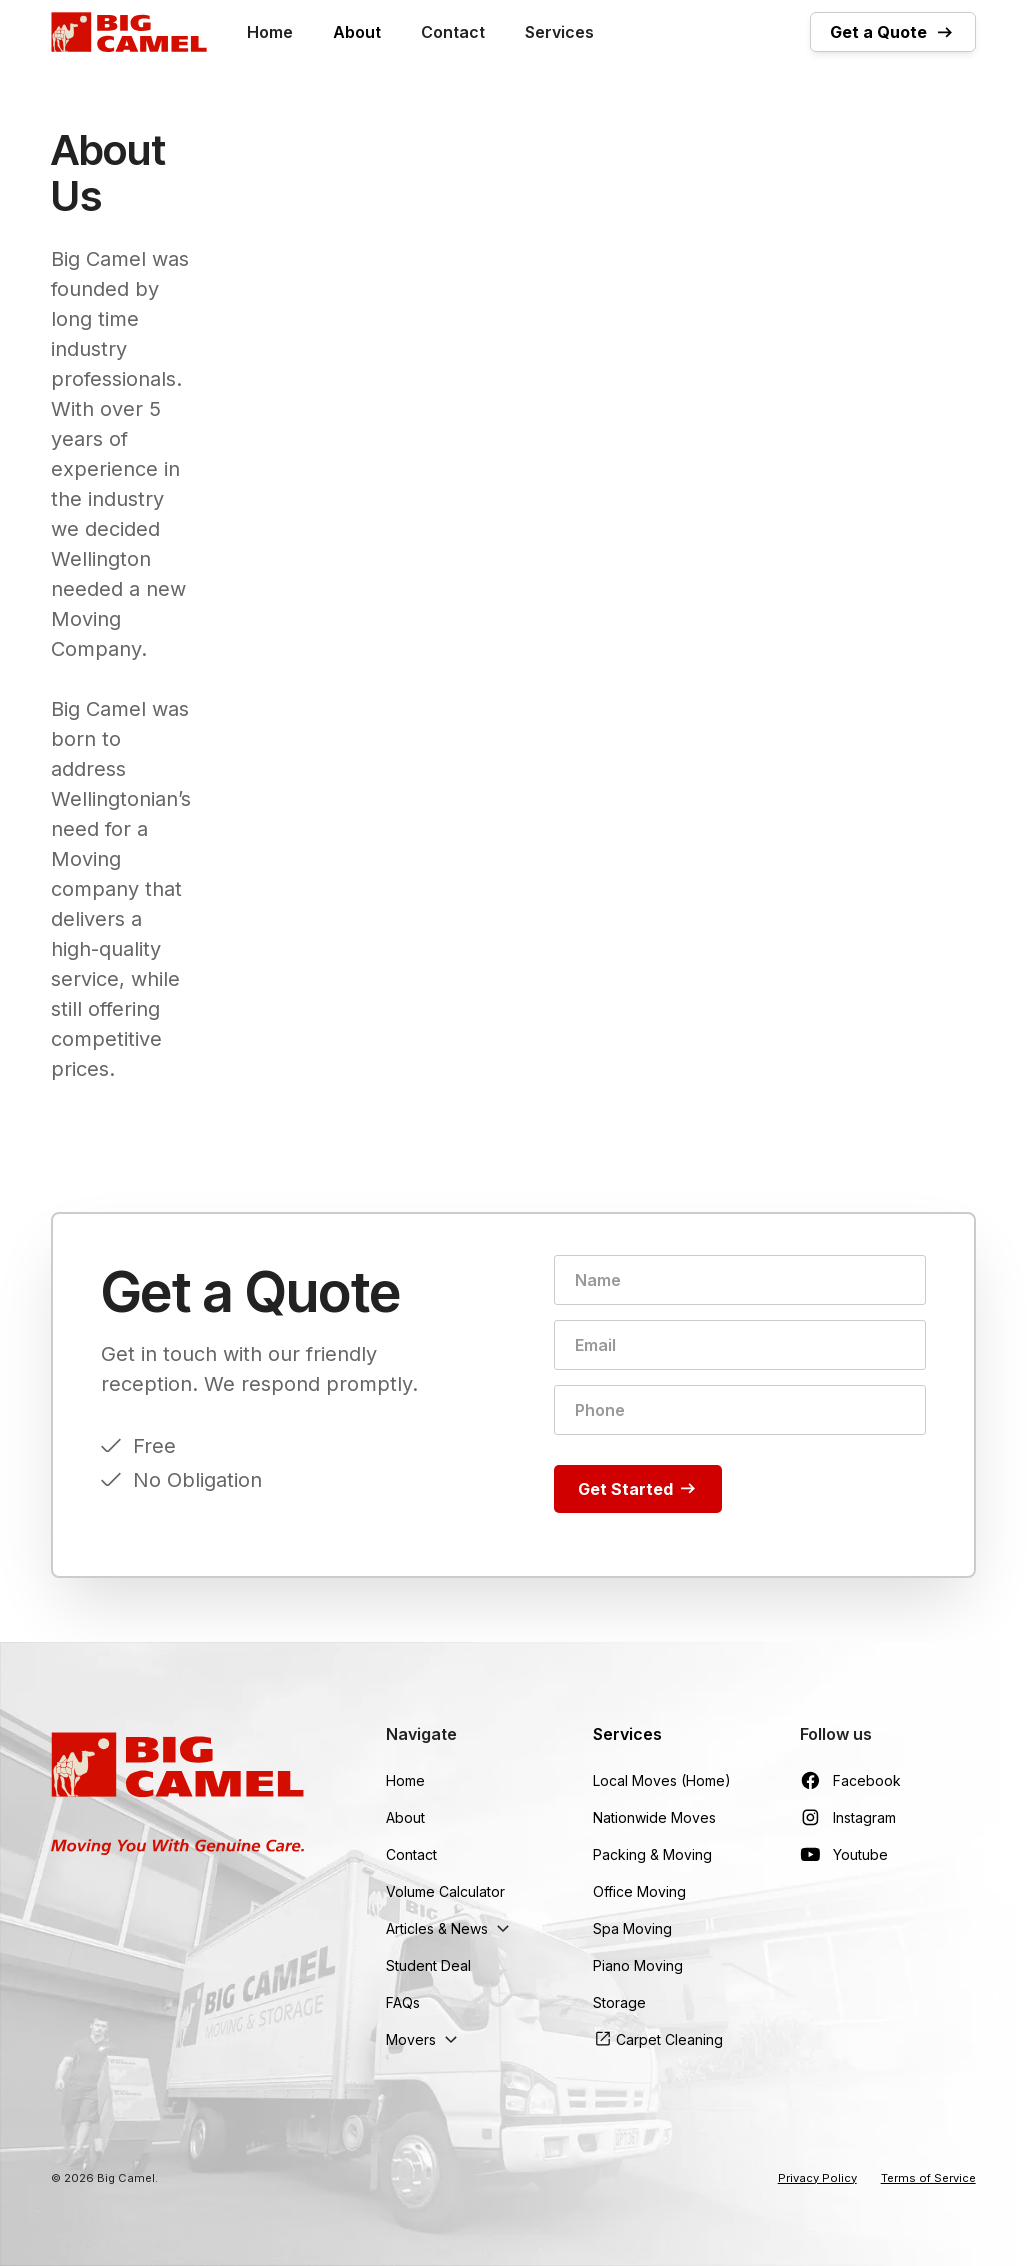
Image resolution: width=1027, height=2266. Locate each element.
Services (559, 32)
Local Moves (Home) (662, 1780)
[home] (129, 32)
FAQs (403, 2002)
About (357, 32)
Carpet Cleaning (669, 2039)
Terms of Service (928, 2178)
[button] (450, 1928)
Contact (453, 32)
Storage (619, 2002)
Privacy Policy (817, 2178)
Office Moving (639, 1891)
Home (270, 32)
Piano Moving (638, 1965)
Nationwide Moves (654, 1817)
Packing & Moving (652, 1854)
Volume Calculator (445, 1891)
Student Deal (428, 1965)
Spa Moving (632, 1928)
